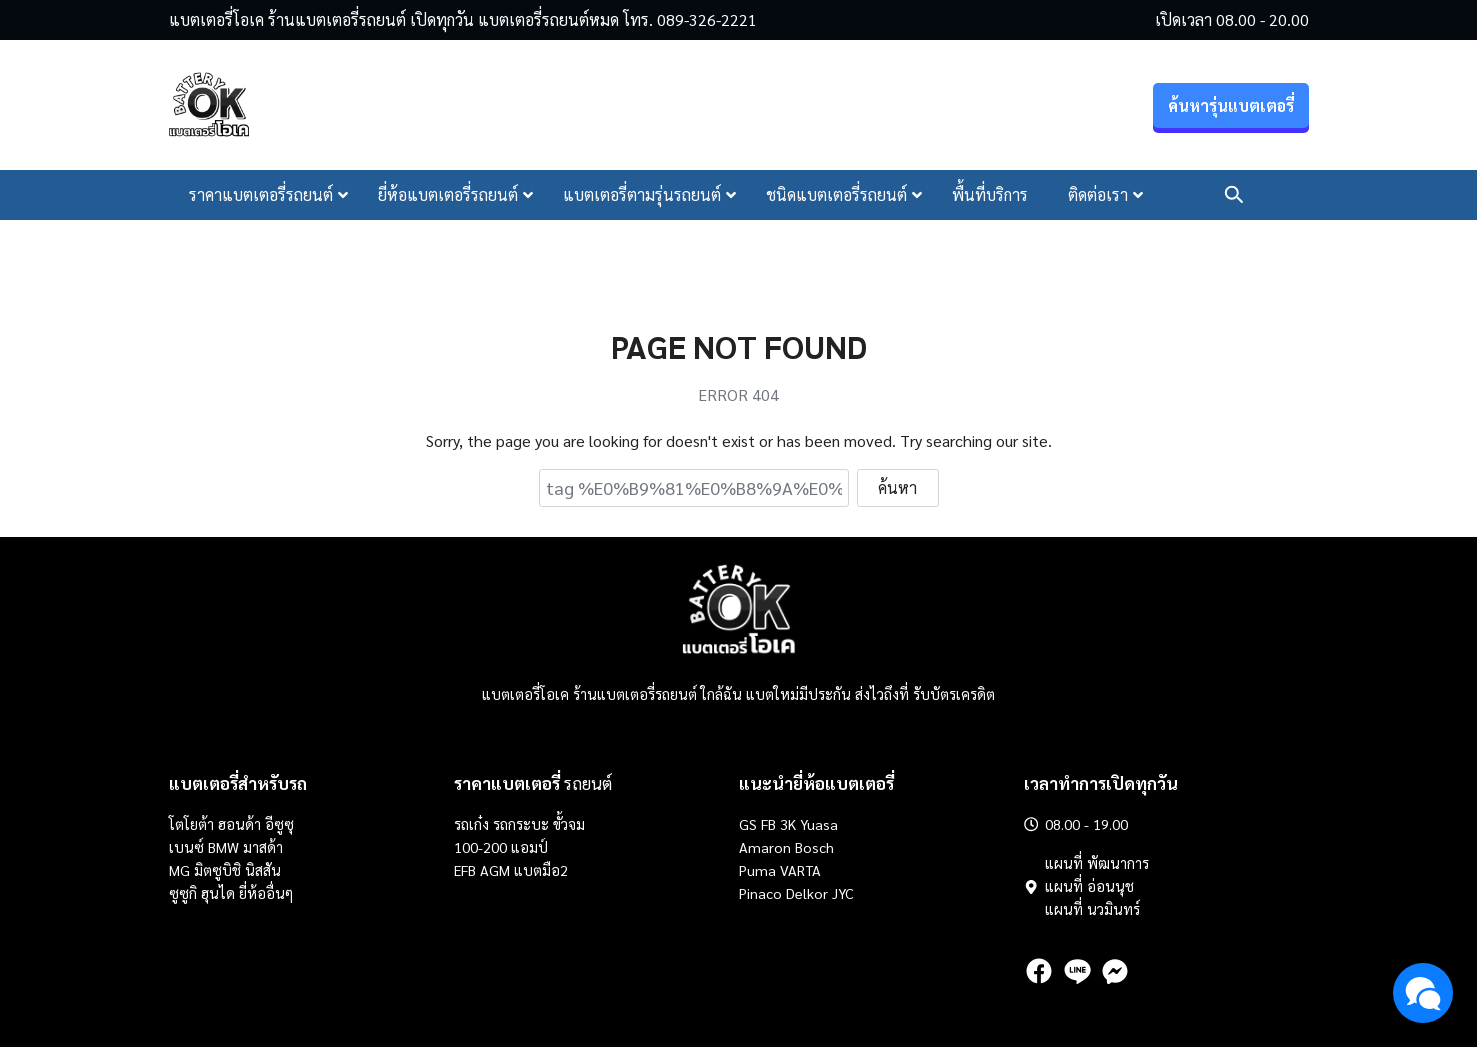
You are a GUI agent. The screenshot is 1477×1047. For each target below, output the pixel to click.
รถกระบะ (523, 824)
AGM (495, 870)
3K (788, 824)
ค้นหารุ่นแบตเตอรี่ (1231, 105)
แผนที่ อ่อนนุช (1089, 886)
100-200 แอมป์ (501, 847)
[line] (1077, 971)
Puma (757, 870)
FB (768, 824)
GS (748, 824)
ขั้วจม (569, 824)
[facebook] (1039, 971)
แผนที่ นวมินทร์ (1092, 909)
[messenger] (1115, 971)
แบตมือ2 (541, 870)
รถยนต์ (533, 783)
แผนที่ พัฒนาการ (1097, 863)
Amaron (765, 847)
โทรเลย (1284, 194)
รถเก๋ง (471, 824)
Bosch (814, 847)
